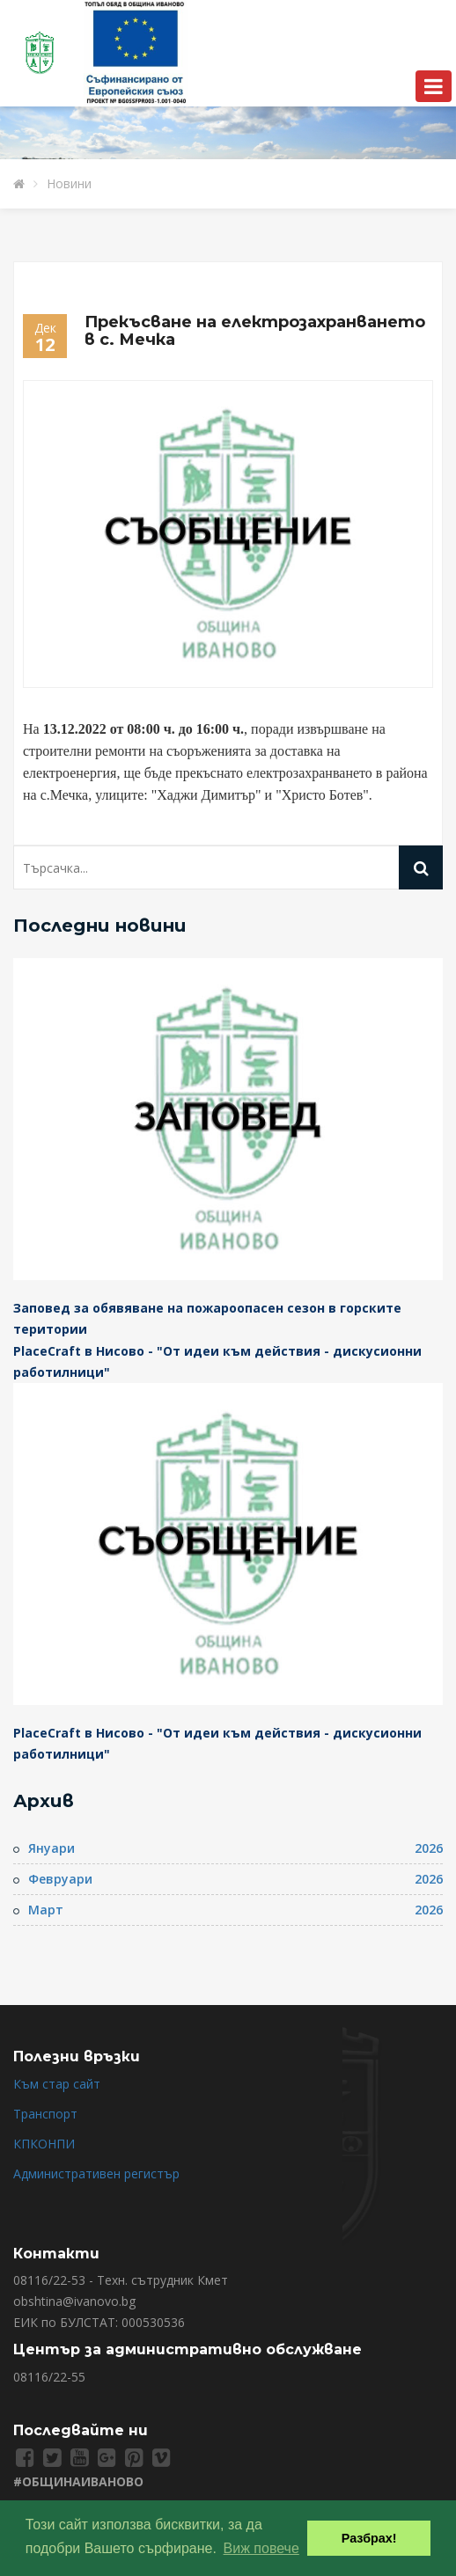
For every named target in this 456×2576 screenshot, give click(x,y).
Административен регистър (96, 2173)
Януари (51, 1848)
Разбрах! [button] (369, 2538)
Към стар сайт (56, 2083)
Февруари (60, 1878)
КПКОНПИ (44, 2143)
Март (45, 1909)
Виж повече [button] (261, 2548)
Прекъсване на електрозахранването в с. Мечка (255, 330)
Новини (69, 183)
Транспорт (45, 2113)
